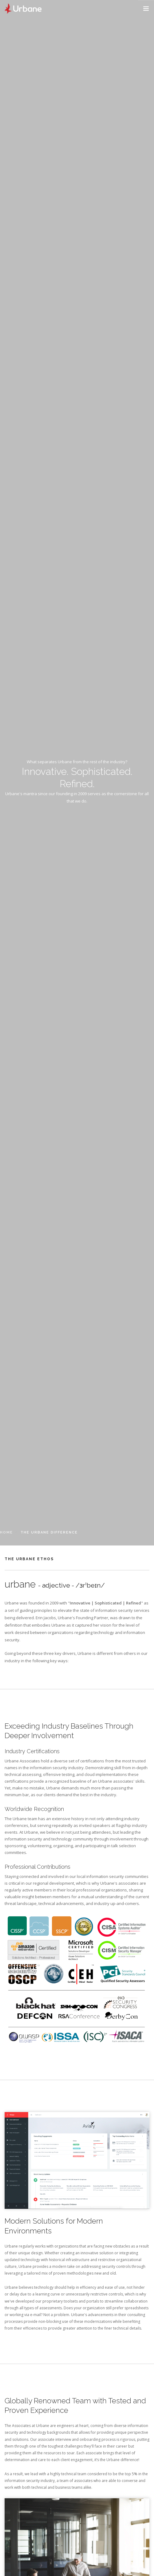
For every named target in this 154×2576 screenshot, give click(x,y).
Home (6, 1532)
